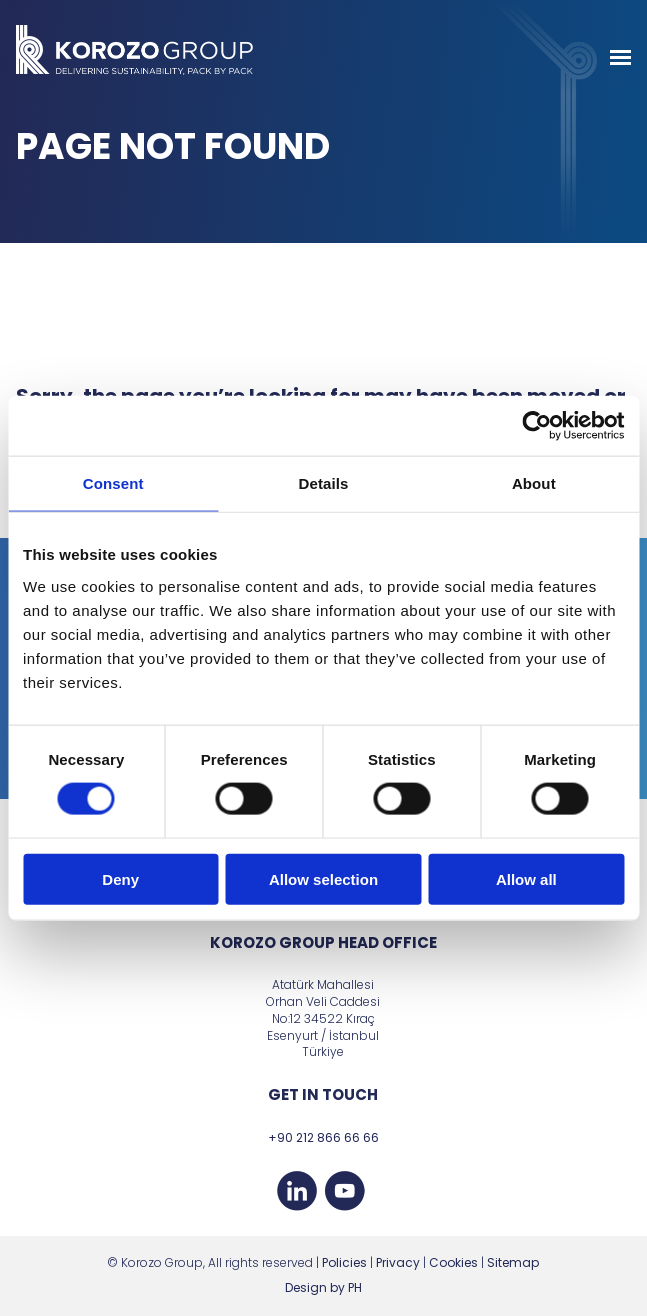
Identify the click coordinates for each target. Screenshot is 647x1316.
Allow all (526, 878)
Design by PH (323, 1287)
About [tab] (534, 483)
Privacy (398, 1262)
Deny (120, 878)
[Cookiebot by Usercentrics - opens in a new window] (536, 426)
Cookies (453, 1262)
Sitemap (513, 1262)
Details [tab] (324, 483)
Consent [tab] (113, 483)
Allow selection (323, 878)
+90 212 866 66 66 (323, 1137)
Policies (344, 1262)
